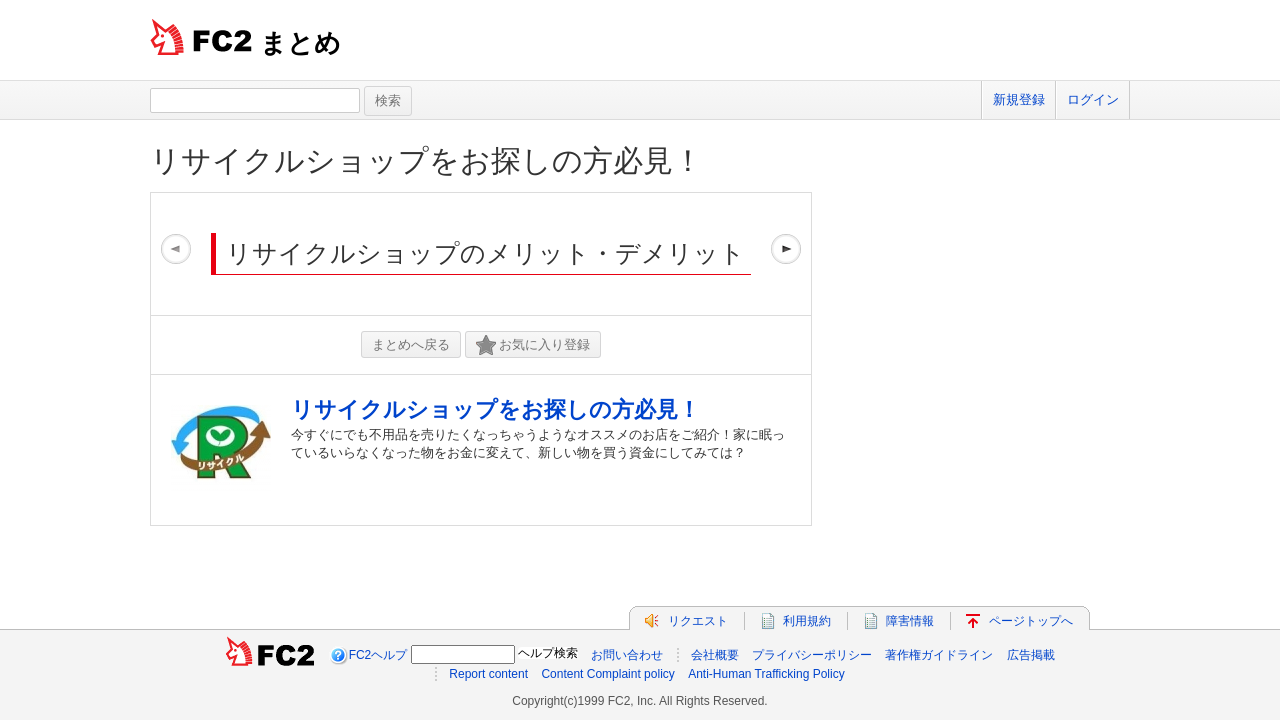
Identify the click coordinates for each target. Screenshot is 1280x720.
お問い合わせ (627, 655)
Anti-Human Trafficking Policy (766, 674)
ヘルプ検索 (548, 653)
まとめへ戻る (411, 344)
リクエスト (698, 621)
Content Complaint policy (607, 674)
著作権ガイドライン (939, 655)
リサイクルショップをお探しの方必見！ (426, 160)
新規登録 (1019, 99)
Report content (488, 674)
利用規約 (807, 621)
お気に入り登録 (533, 345)
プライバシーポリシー (812, 655)
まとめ (300, 43)
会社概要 (715, 655)
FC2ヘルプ (378, 655)
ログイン (1093, 99)
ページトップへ (1031, 621)
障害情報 (910, 621)
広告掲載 (1031, 655)
